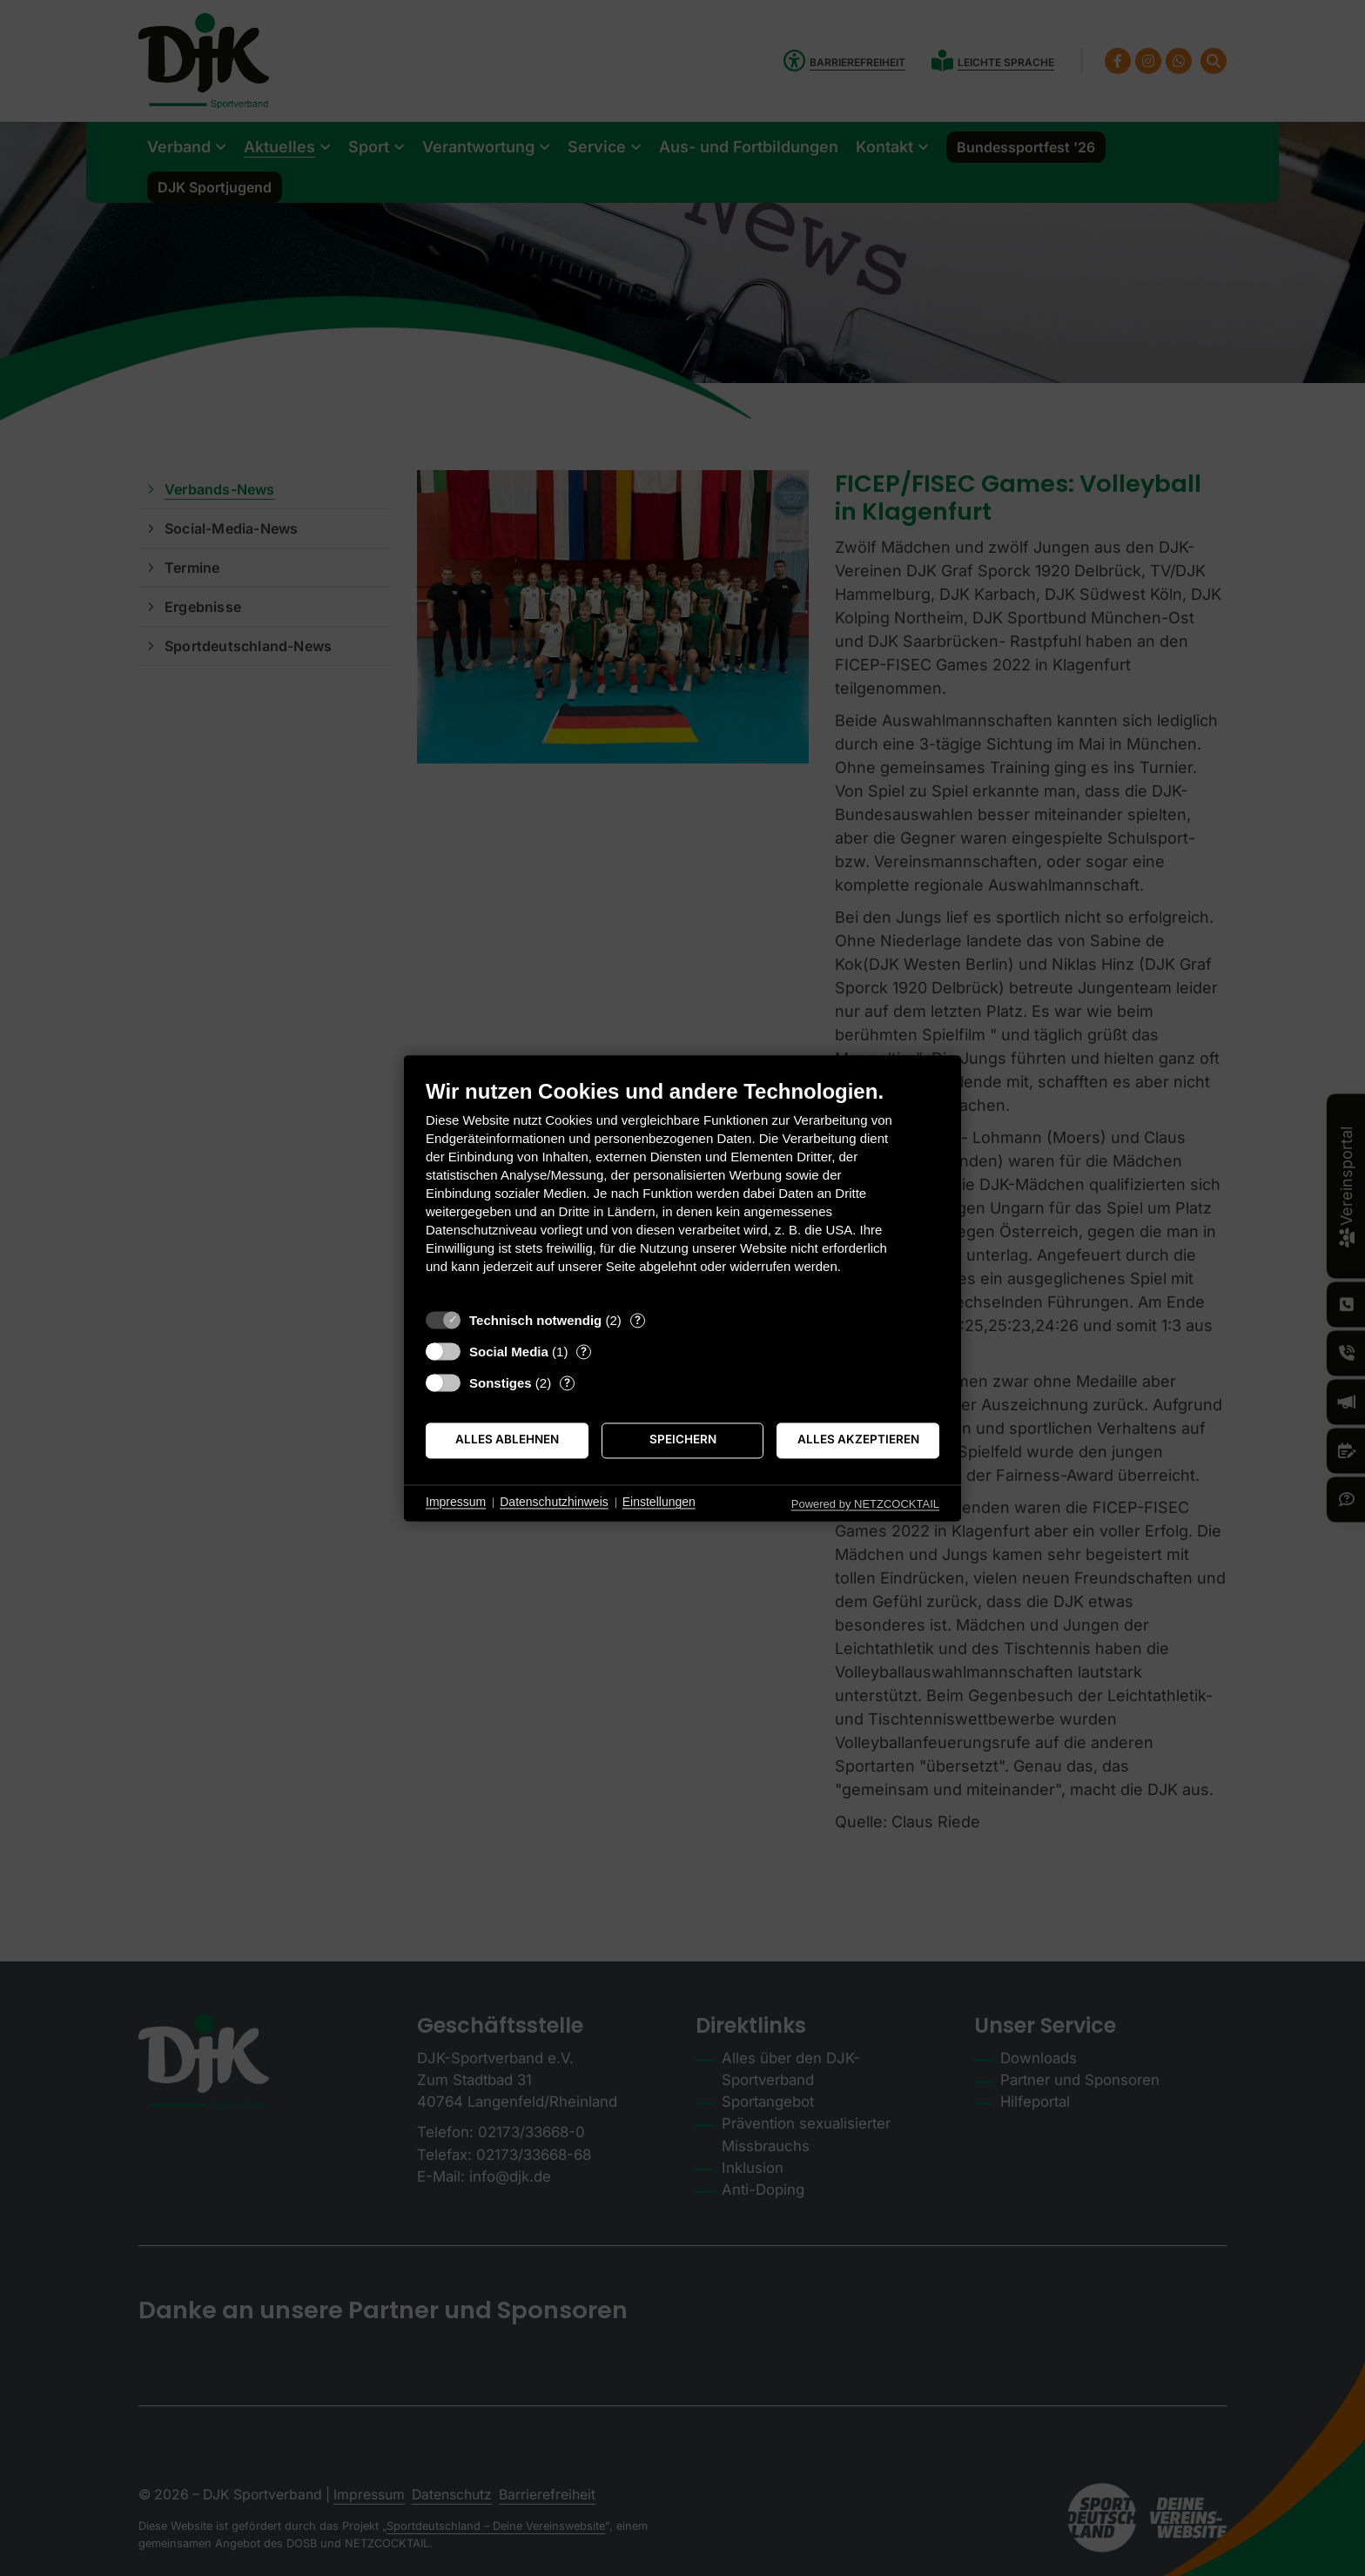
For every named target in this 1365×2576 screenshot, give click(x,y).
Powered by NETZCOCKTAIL (865, 1503)
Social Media (508, 1351)
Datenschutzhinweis (554, 1503)
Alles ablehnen (507, 1440)
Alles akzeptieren (858, 1440)
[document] (682, 1189)
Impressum (456, 1503)
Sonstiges (500, 1382)
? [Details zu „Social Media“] (584, 1351)
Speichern (682, 1440)
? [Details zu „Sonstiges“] (567, 1382)
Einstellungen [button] (659, 1503)
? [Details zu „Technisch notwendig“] (638, 1320)
